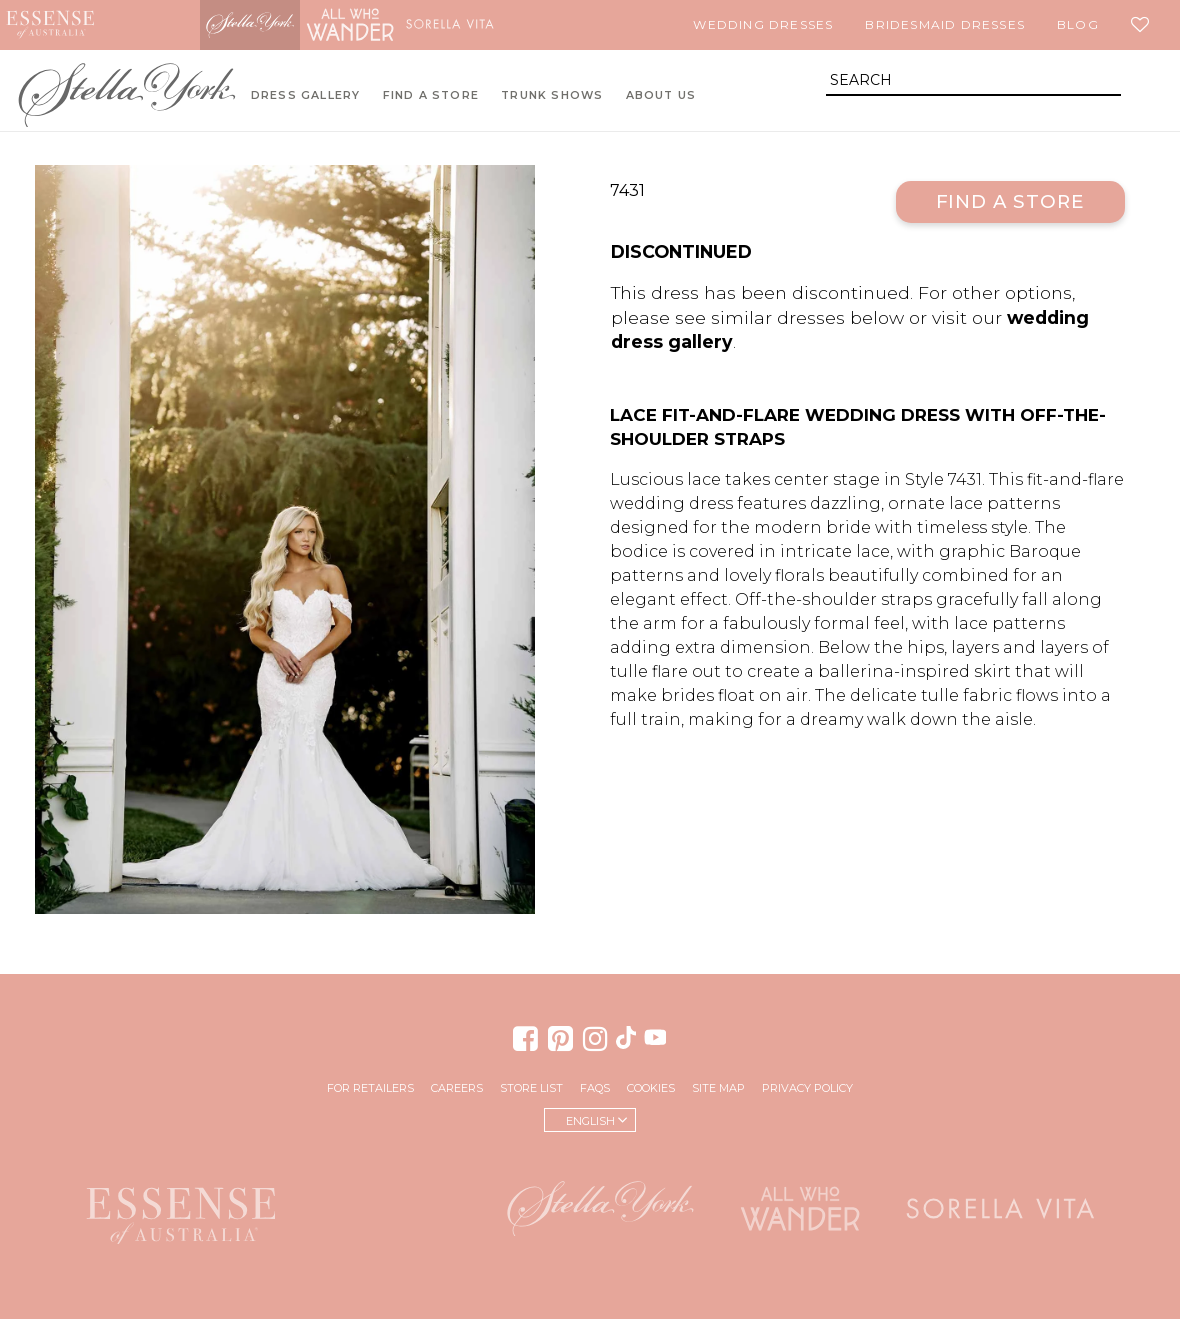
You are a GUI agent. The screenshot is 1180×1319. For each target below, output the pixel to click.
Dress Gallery (306, 95)
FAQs (595, 1088)
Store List (531, 1088)
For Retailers (370, 1088)
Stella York (250, 25)
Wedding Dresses (763, 24)
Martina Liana (150, 25)
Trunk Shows (552, 95)
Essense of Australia (50, 25)
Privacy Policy (807, 1088)
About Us (661, 95)
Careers (457, 1088)
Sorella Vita (450, 25)
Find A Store (431, 95)
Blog (1078, 24)
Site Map (718, 1088)
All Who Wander (350, 25)
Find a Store (1010, 201)
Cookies (651, 1088)
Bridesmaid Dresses (945, 24)
